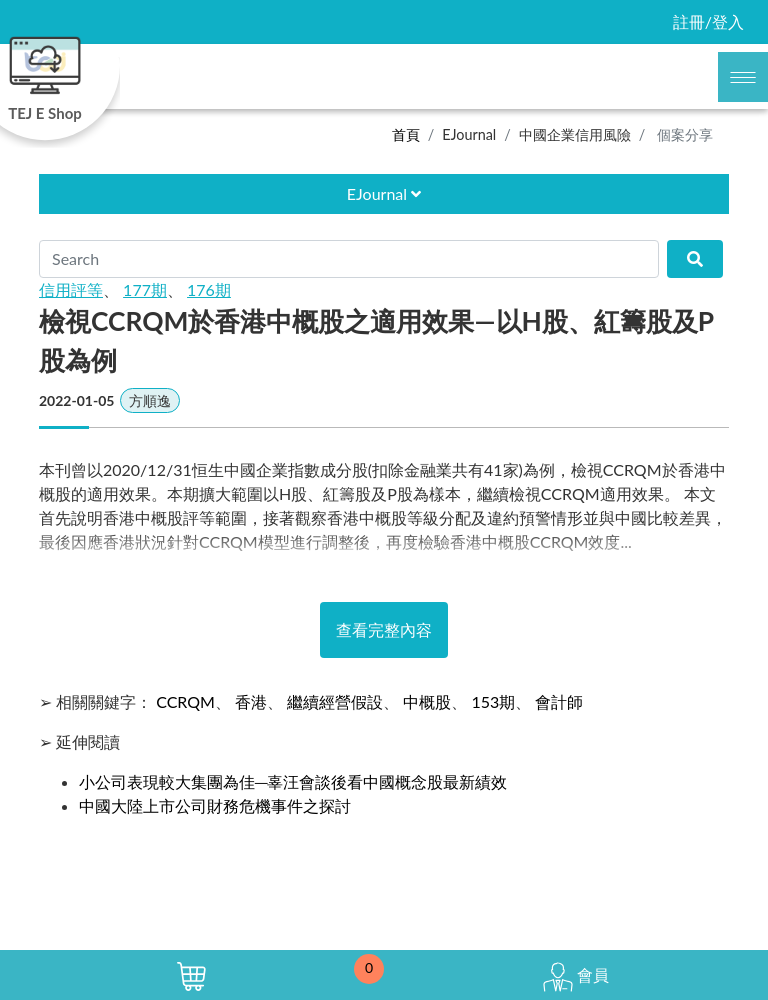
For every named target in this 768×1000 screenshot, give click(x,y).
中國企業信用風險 (575, 134)
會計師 (559, 701)
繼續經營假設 (335, 701)
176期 (209, 289)
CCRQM (185, 701)
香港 (251, 701)
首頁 (406, 134)
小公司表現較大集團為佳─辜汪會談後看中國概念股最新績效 (293, 781)
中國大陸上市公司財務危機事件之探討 (215, 805)
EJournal (469, 134)
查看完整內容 (384, 629)
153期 (493, 701)
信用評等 (71, 289)
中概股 (427, 701)
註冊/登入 (708, 21)
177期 (145, 289)
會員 (576, 977)
